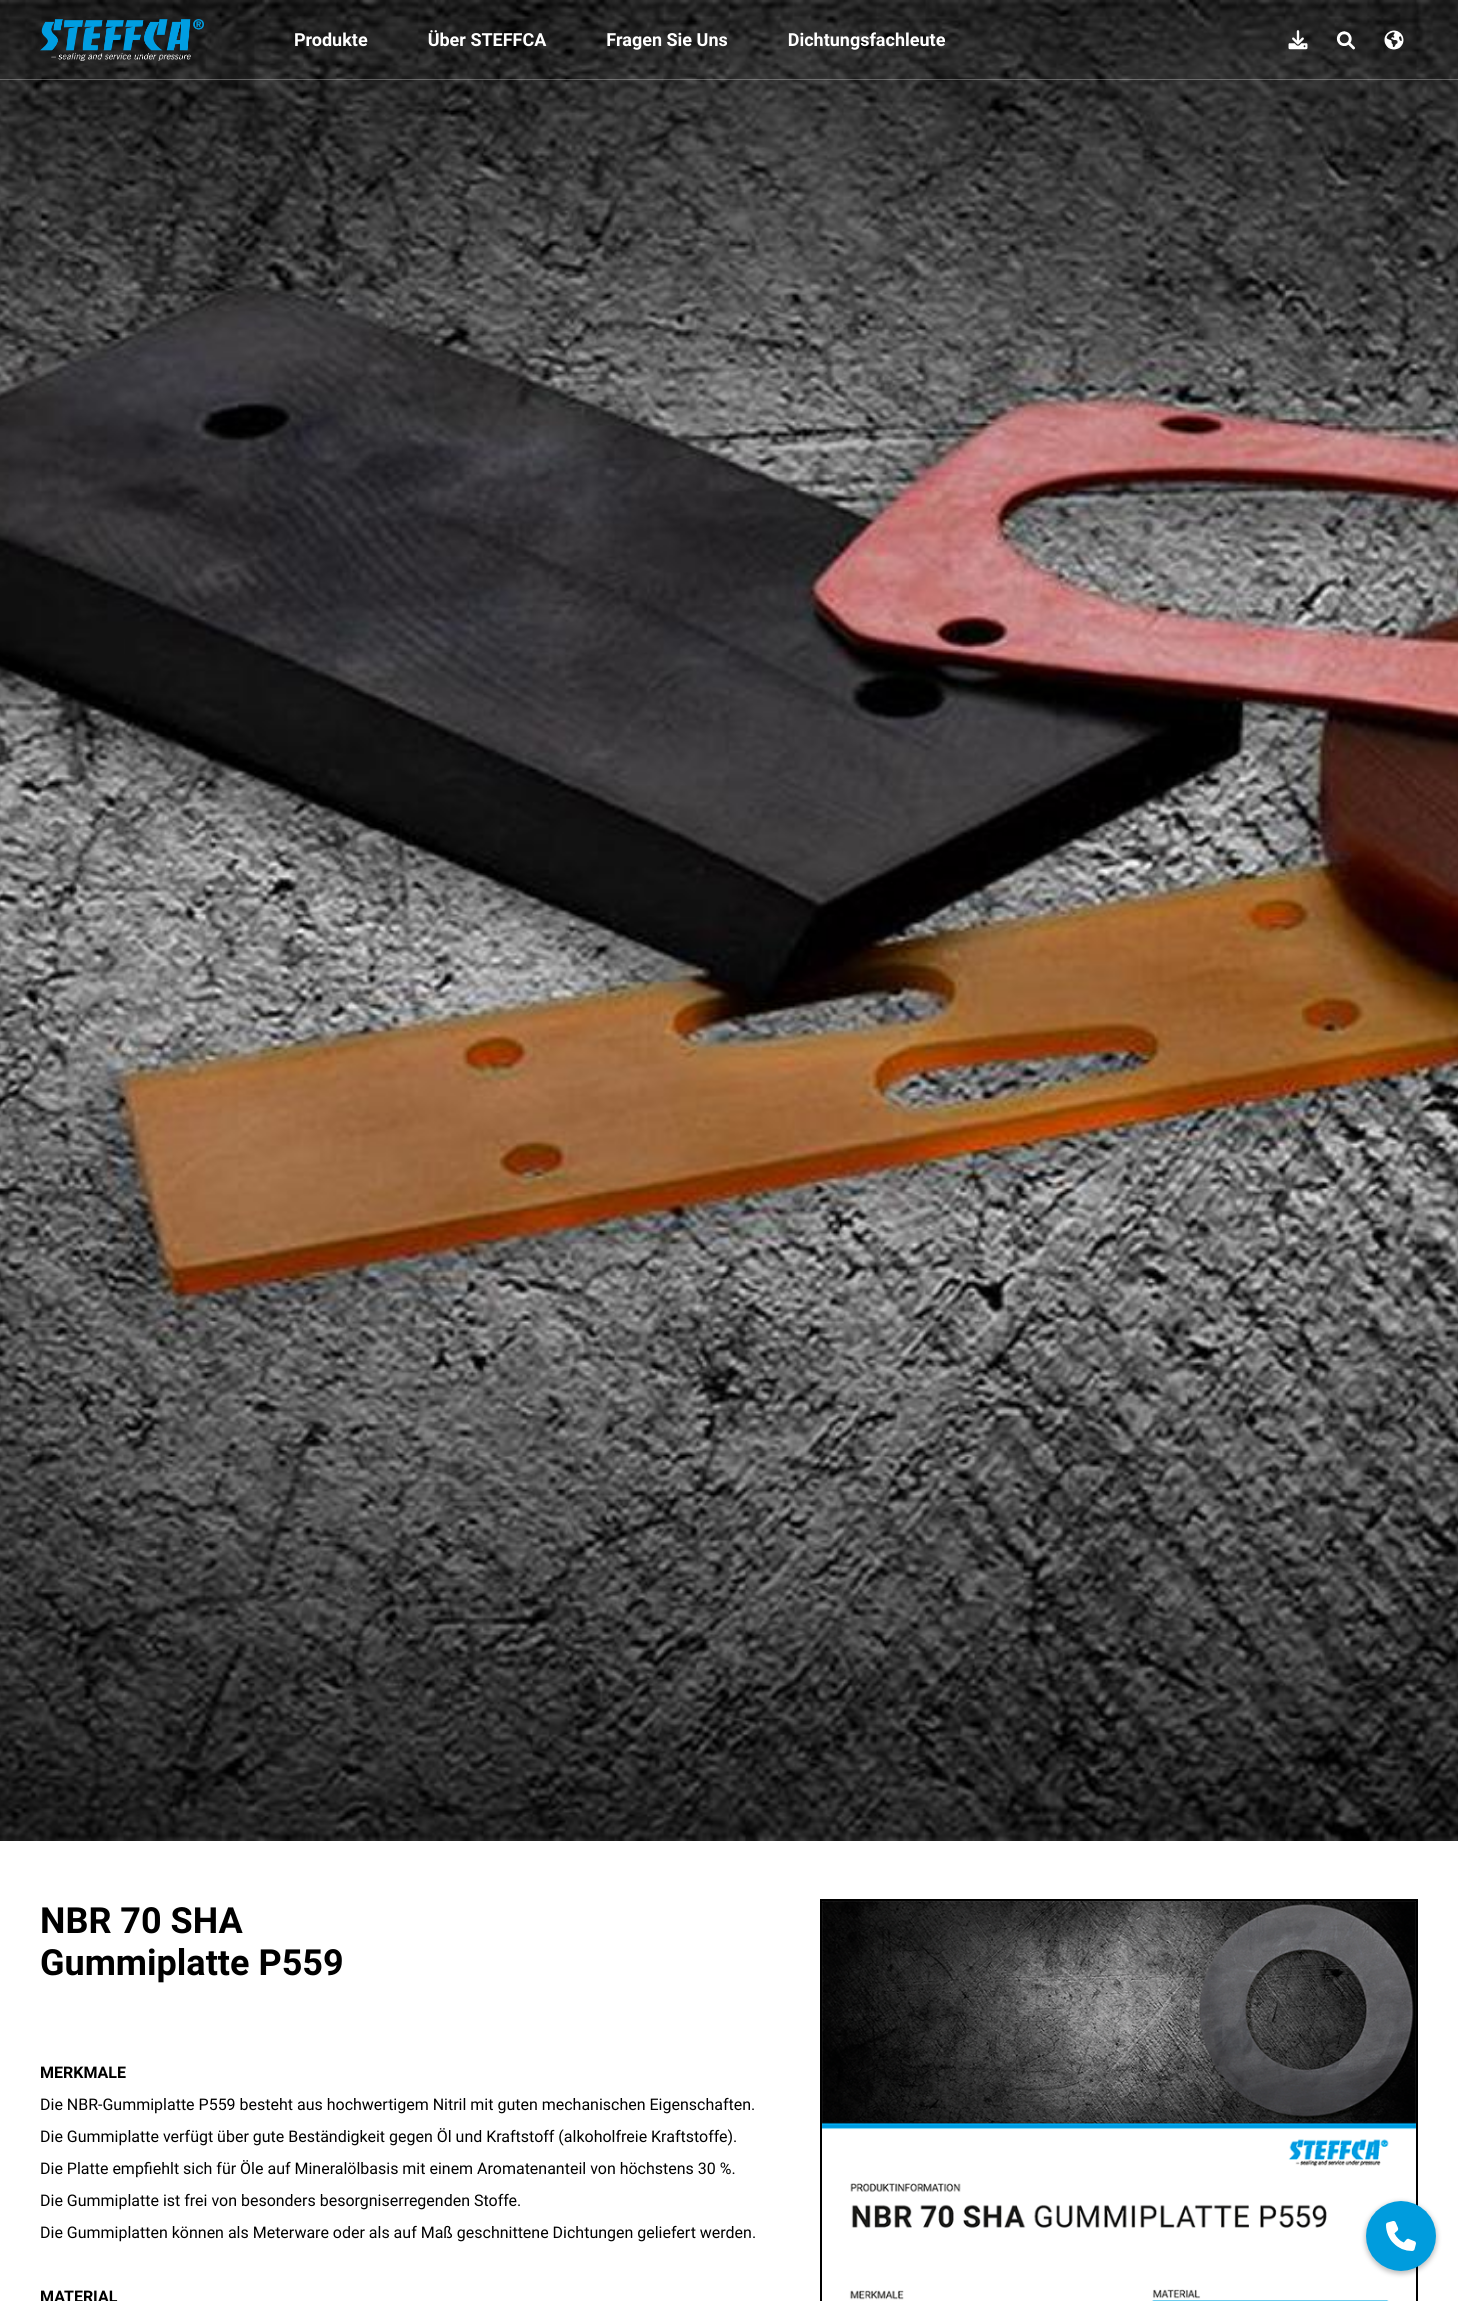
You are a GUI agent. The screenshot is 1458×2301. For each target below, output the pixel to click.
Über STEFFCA (487, 40)
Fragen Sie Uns (666, 40)
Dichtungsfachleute (867, 40)
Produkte (331, 40)
